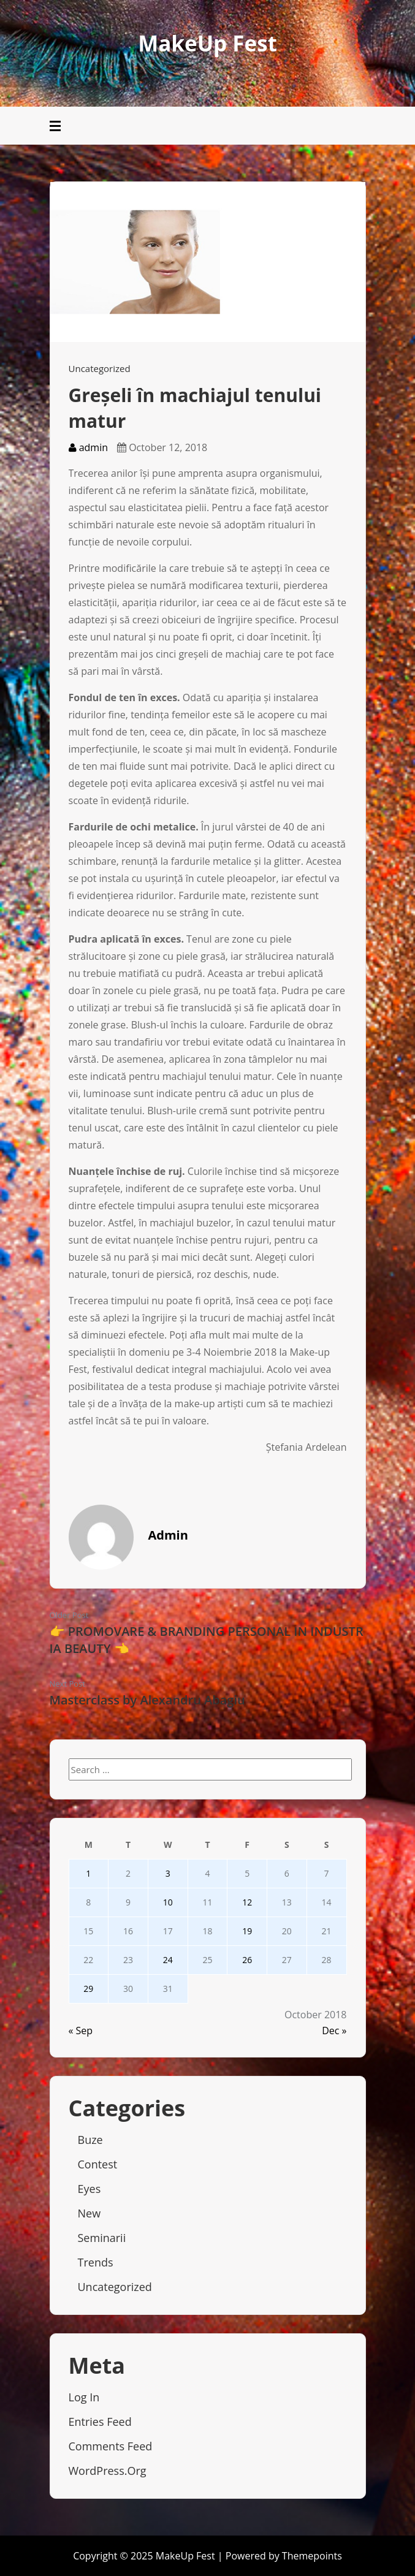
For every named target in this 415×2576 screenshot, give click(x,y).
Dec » (334, 2030)
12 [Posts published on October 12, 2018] (247, 1902)
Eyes (89, 2188)
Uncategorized (100, 368)
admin (89, 447)
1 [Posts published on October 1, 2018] (88, 1873)
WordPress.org (108, 2470)
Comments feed (111, 2446)
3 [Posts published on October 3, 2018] (168, 1873)
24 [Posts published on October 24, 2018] (168, 1960)
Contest (98, 2164)
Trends (95, 2262)
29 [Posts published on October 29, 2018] (88, 1988)
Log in (84, 2397)
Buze (90, 2139)
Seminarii (102, 2237)
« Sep (81, 2030)
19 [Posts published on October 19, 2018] (247, 1931)
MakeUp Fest (207, 43)
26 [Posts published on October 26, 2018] (247, 1960)
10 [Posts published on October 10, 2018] (168, 1902)
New (89, 2213)
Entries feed (100, 2421)
